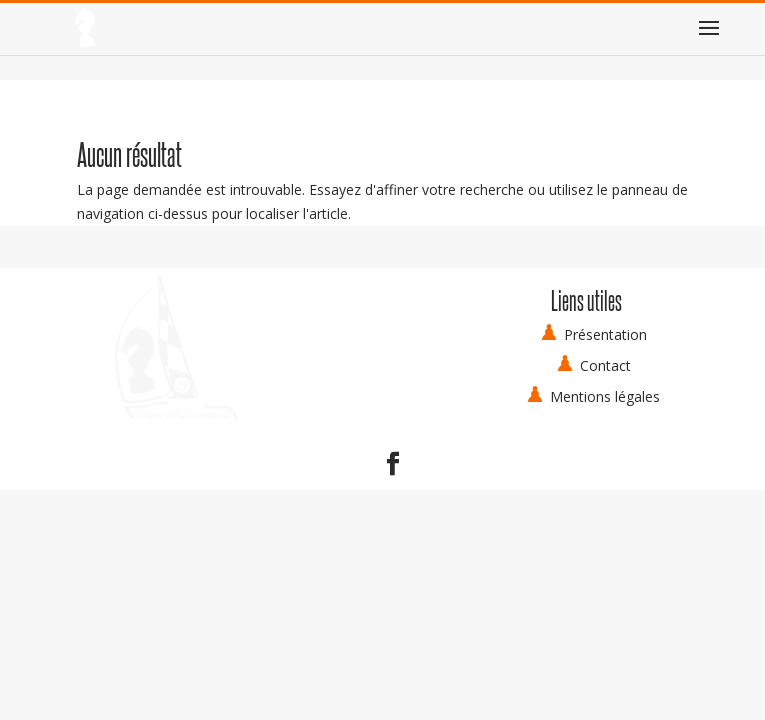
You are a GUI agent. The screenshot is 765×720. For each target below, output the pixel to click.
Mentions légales (605, 396)
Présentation (605, 334)
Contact (605, 365)
